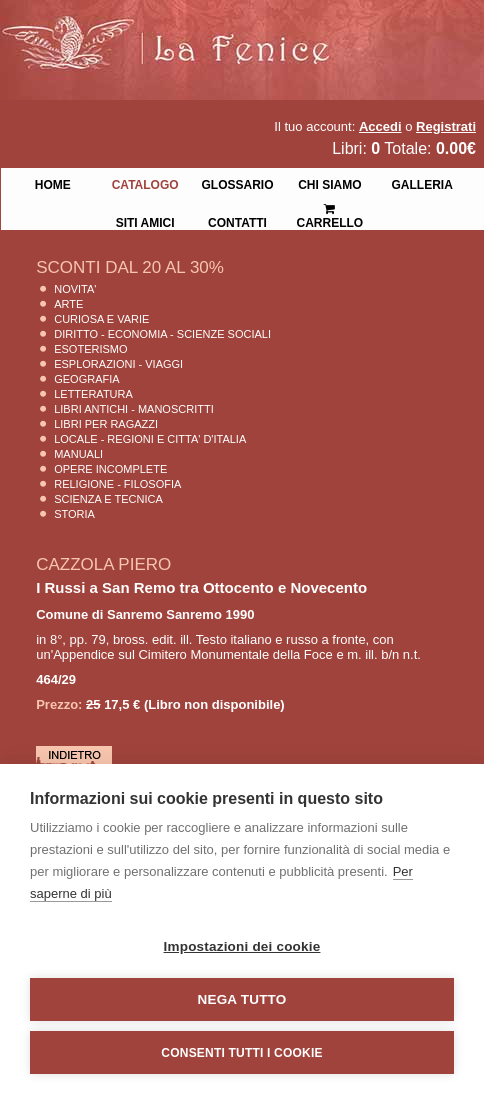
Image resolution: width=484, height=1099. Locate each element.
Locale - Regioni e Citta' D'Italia (150, 439)
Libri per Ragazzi (106, 424)
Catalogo (145, 183)
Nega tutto (242, 999)
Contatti (237, 221)
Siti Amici (145, 221)
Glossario (237, 183)
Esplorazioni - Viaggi (118, 364)
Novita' (75, 289)
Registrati (446, 126)
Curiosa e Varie (101, 319)
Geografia (86, 379)
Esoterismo (90, 349)
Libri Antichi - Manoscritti (134, 409)
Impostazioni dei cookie (242, 946)
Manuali (78, 454)
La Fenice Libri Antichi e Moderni (175, 30)
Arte (68, 304)
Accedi (380, 126)
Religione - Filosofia (117, 484)
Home (53, 183)
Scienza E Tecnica (108, 499)
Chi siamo (329, 183)
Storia (74, 514)
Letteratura (93, 394)
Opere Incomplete (110, 469)
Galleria (422, 183)
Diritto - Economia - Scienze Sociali (162, 334)
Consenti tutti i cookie (241, 1053)
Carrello (330, 207)
